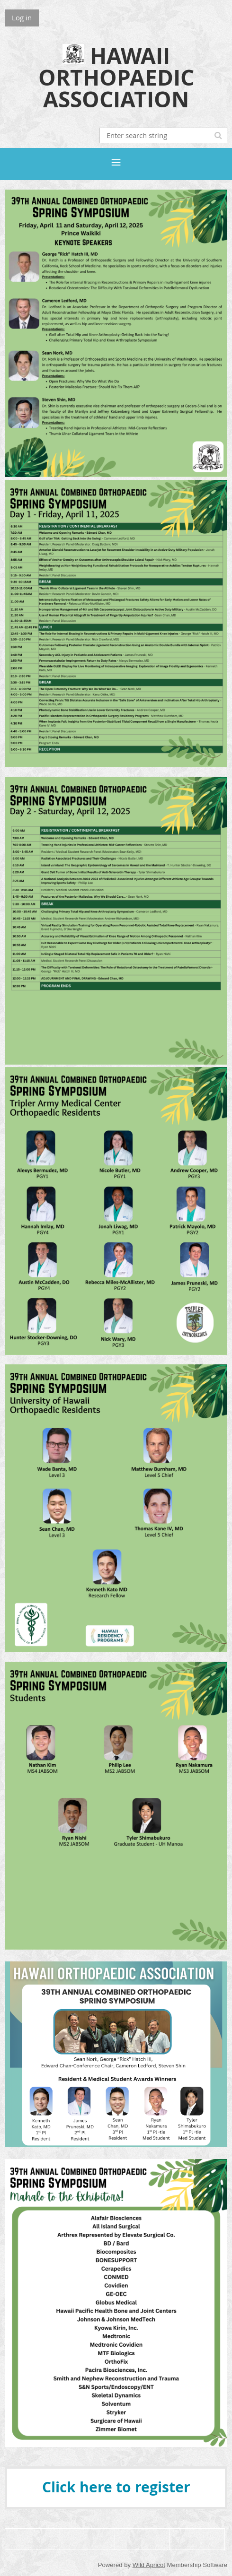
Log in (22, 17)
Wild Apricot (149, 2564)
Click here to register (116, 2487)
